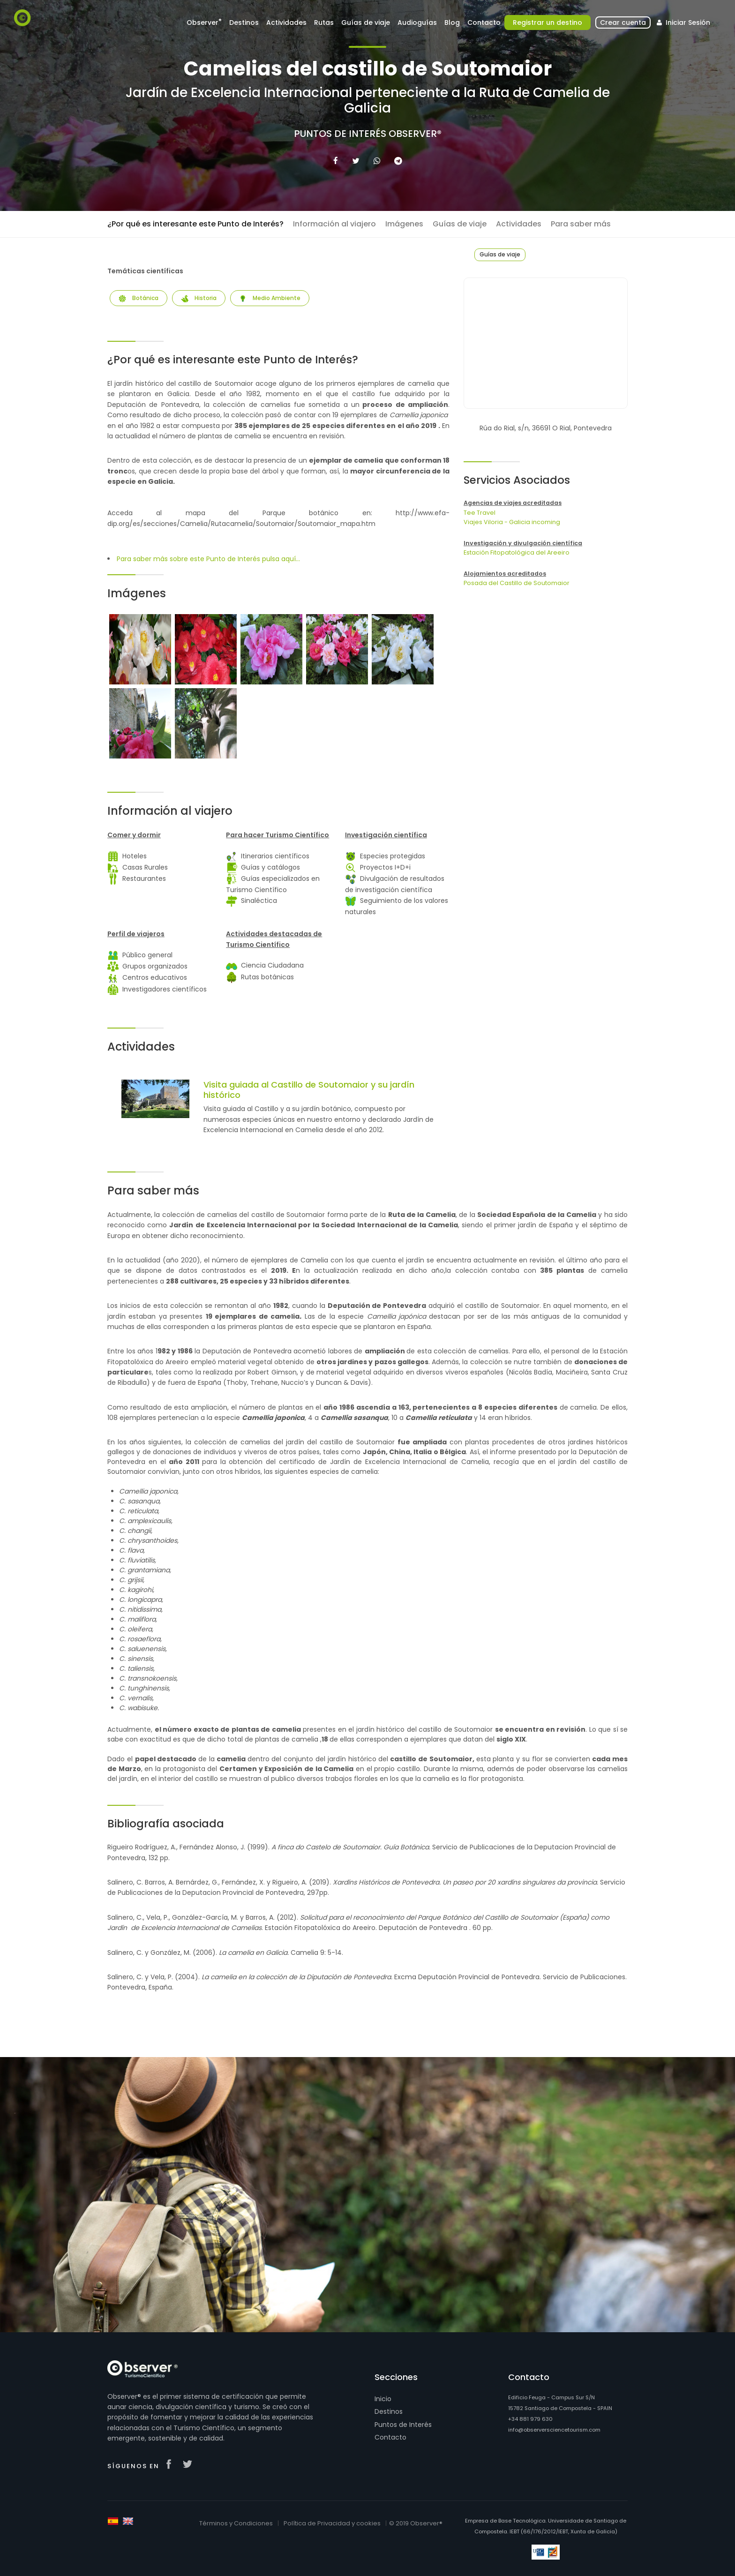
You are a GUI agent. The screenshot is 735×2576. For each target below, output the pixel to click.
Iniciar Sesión (682, 22)
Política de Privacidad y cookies (332, 2523)
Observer (204, 22)
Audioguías (417, 22)
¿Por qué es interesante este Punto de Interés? (195, 223)
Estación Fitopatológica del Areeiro (517, 552)
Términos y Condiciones (236, 2523)
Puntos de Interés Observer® (368, 133)
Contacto (484, 22)
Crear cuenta (623, 22)
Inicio (383, 2398)
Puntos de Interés (403, 2424)
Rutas (324, 22)
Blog (452, 22)
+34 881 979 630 (530, 2419)
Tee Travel (479, 513)
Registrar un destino (547, 22)
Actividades (286, 22)
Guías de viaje (365, 22)
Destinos (244, 22)
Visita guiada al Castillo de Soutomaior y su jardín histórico (308, 1090)
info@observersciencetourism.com (554, 2429)
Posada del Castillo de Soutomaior (517, 583)
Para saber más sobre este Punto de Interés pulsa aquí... (208, 558)
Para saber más (581, 223)
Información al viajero (334, 223)
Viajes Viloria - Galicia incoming (512, 522)
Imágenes (404, 223)
